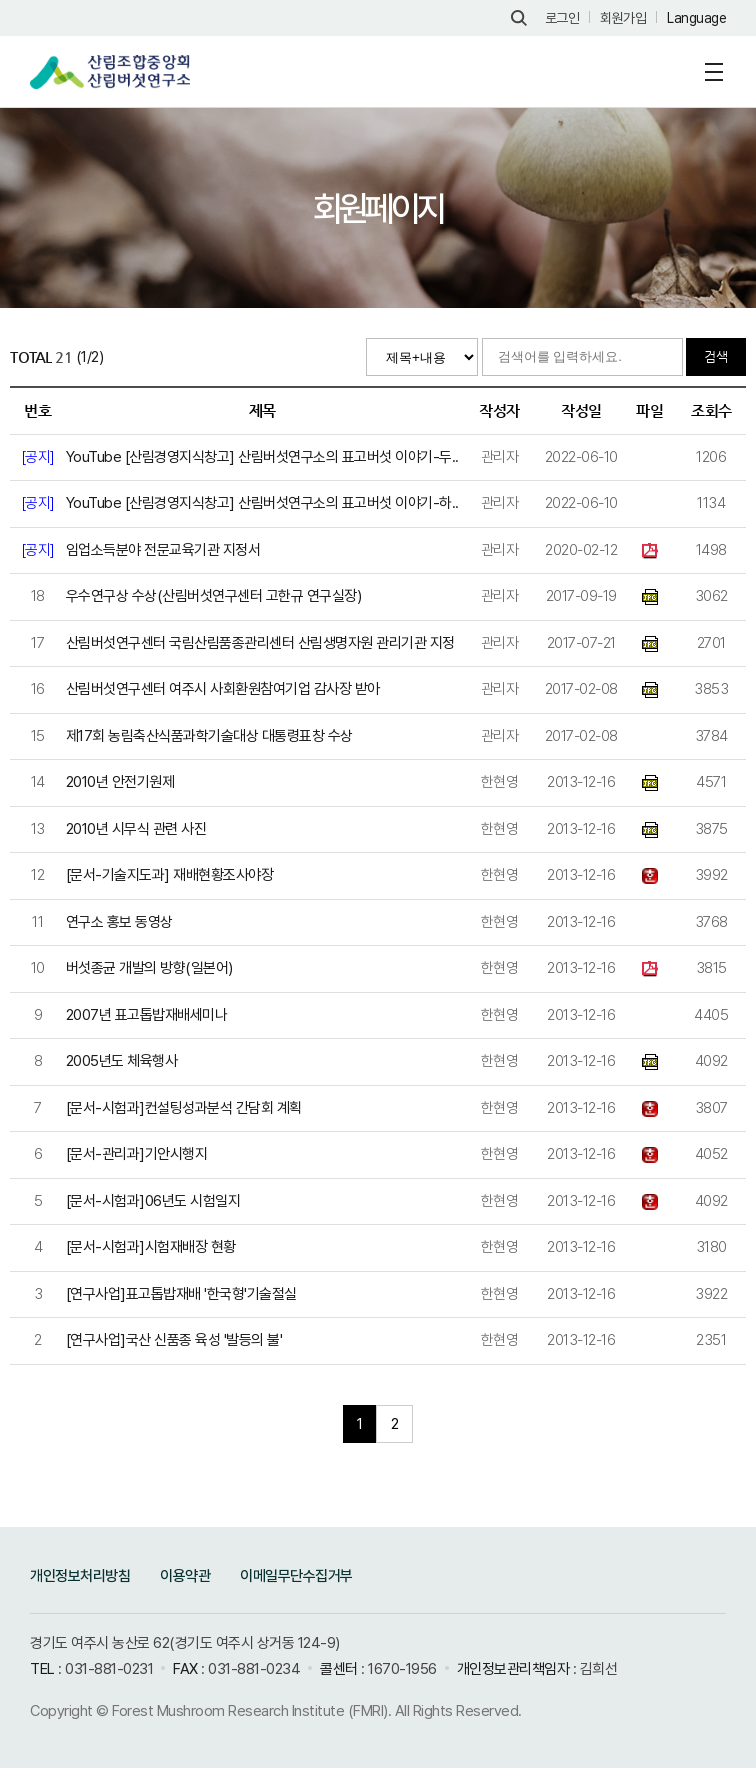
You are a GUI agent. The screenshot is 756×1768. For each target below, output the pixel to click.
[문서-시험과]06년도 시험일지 (153, 1201)
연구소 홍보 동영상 (119, 922)
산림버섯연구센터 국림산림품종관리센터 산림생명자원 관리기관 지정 (260, 643)
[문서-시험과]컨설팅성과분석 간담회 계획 (184, 1108)
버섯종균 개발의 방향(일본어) (149, 968)
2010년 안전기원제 (120, 782)
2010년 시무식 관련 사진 (136, 829)
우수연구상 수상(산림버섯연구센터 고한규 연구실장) (214, 596)
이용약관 (185, 1576)
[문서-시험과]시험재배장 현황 (151, 1247)
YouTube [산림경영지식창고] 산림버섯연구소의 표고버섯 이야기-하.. (262, 503)
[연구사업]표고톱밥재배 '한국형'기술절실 (181, 1294)
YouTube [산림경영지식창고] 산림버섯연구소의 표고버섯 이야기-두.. (262, 457)
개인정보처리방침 (80, 1576)
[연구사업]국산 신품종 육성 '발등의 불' (174, 1340)
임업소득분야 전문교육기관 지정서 (163, 550)
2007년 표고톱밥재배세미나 (147, 1015)
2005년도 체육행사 (122, 1061)
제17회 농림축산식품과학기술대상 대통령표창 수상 (209, 736)
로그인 (562, 18)
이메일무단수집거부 (296, 1576)
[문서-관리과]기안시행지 (137, 1154)
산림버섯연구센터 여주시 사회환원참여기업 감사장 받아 (223, 689)
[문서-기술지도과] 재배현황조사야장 (170, 875)
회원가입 (623, 18)
